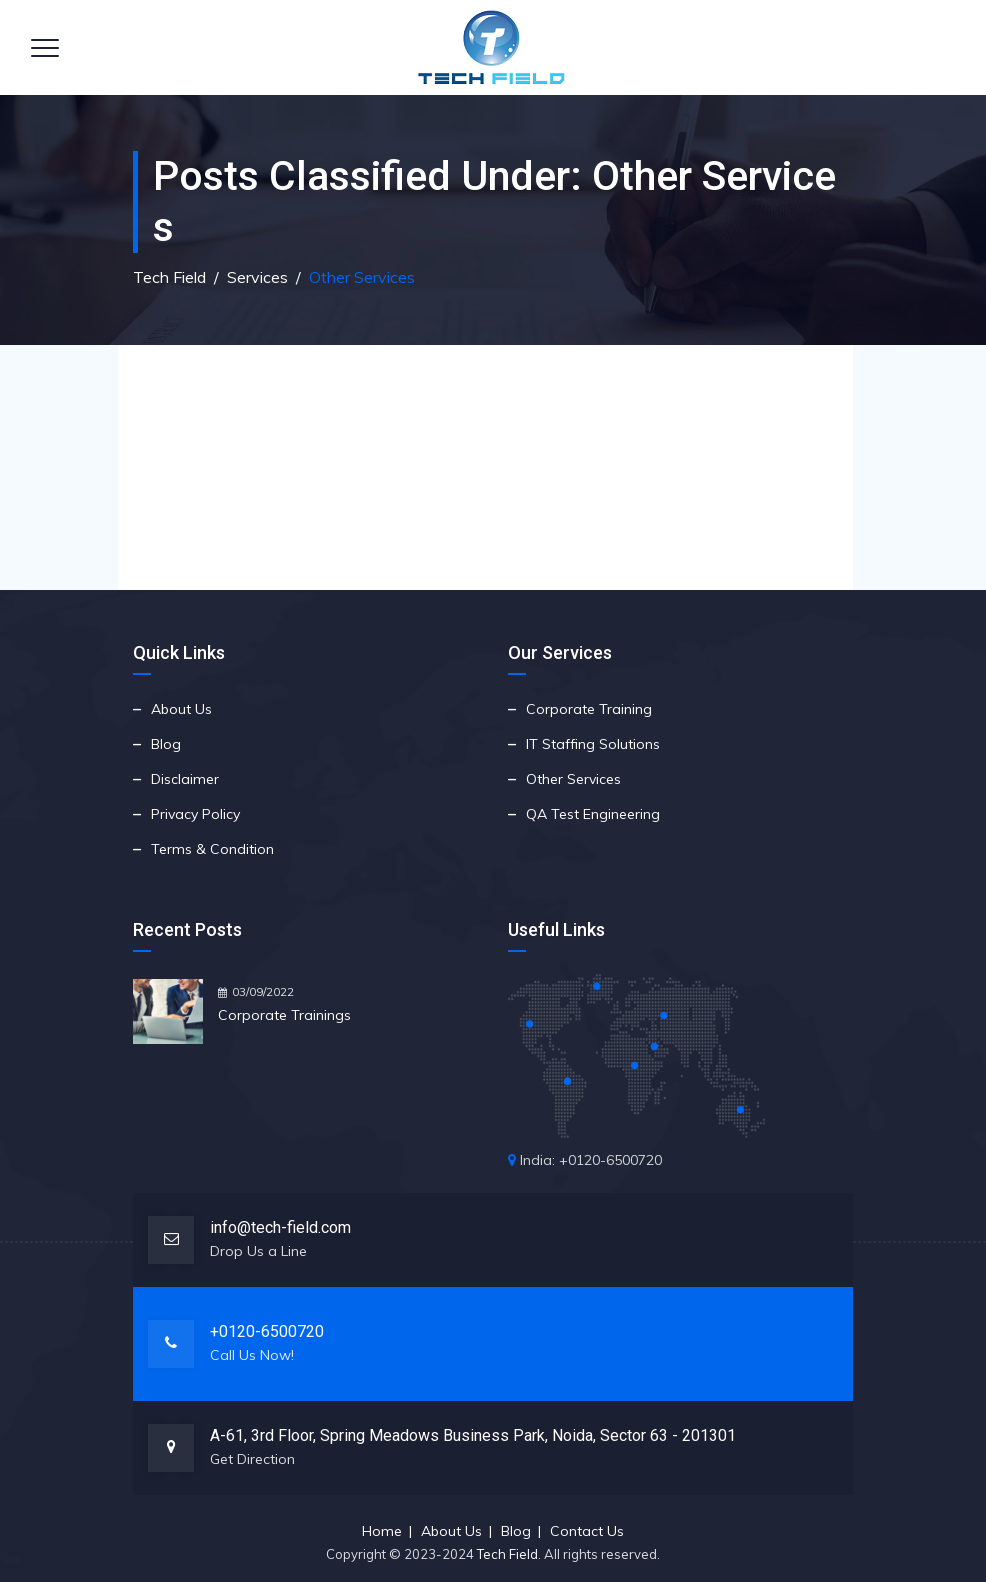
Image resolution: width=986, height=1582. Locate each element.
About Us (181, 709)
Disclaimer (185, 779)
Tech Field (507, 1554)
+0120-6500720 (267, 1331)
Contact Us (587, 1531)
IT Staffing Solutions (593, 744)
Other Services (573, 779)
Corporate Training (589, 709)
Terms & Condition (212, 849)
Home (382, 1531)
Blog (166, 744)
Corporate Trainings (284, 1015)
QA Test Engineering (593, 814)
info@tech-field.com (280, 1227)
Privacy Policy (195, 814)
